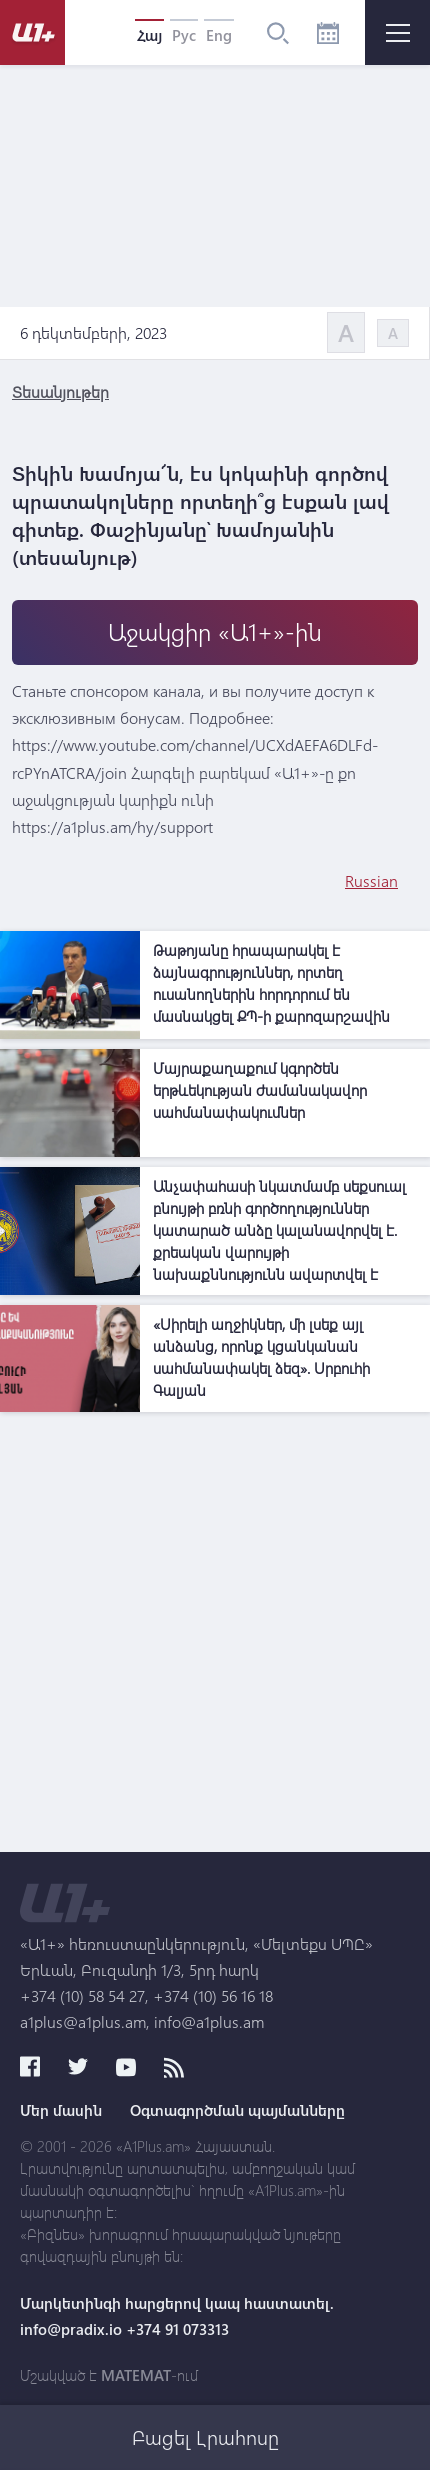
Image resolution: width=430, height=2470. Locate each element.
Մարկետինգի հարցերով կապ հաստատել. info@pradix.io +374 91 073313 (177, 2316)
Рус (184, 35)
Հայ (149, 35)
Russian (371, 880)
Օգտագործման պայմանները (237, 2110)
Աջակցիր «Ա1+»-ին (215, 631)
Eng (219, 35)
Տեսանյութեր (60, 391)
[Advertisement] (215, 1637)
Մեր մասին (61, 2110)
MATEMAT (136, 2375)
